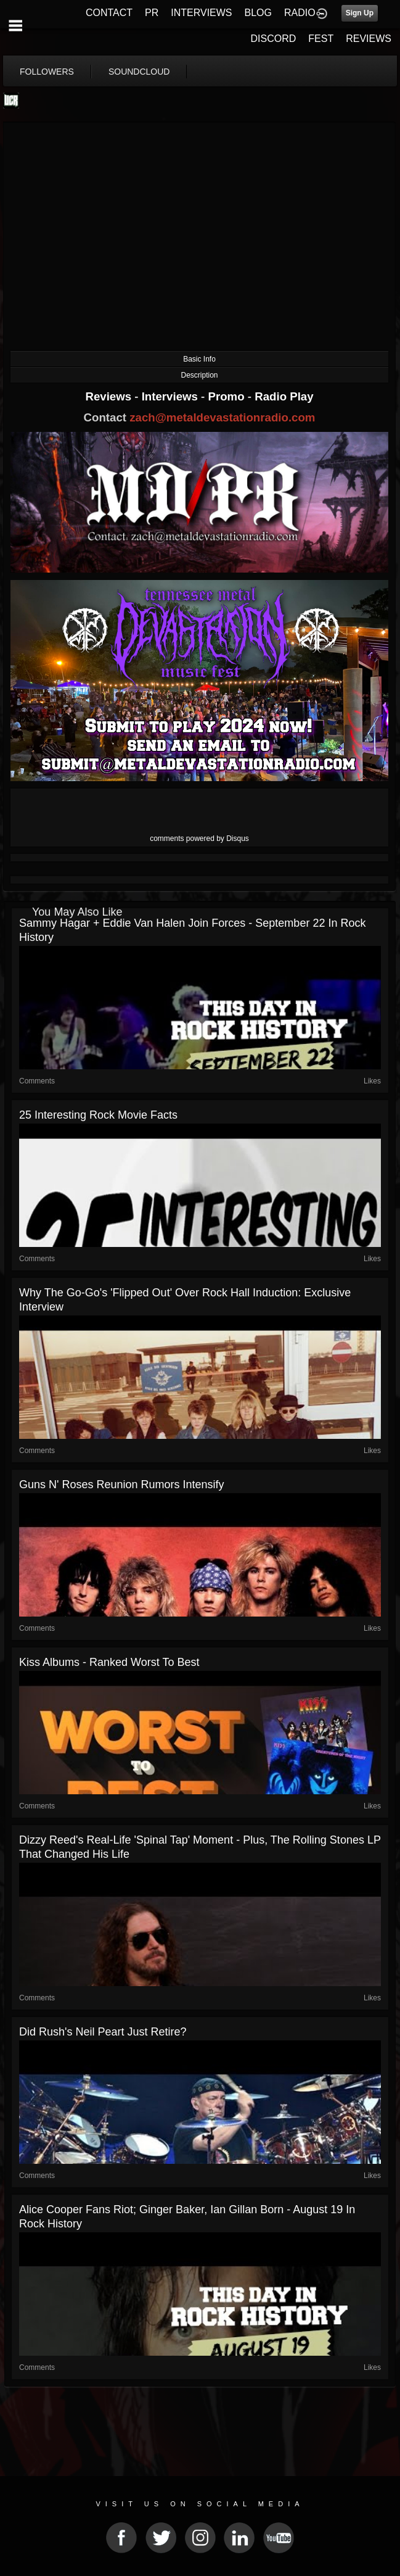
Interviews (171, 396)
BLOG (258, 12)
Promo (228, 396)
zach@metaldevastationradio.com (222, 417)
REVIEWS (368, 38)
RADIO (300, 12)
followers (47, 72)
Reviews (109, 396)
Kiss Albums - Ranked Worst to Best (109, 1662)
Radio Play (284, 396)
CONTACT (109, 12)
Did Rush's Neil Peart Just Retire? (103, 2032)
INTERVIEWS (201, 12)
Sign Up (359, 13)
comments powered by (199, 838)
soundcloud (139, 72)
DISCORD (273, 38)
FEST (320, 38)
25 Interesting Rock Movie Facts (98, 1115)
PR (151, 12)
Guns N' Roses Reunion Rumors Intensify (121, 1484)
